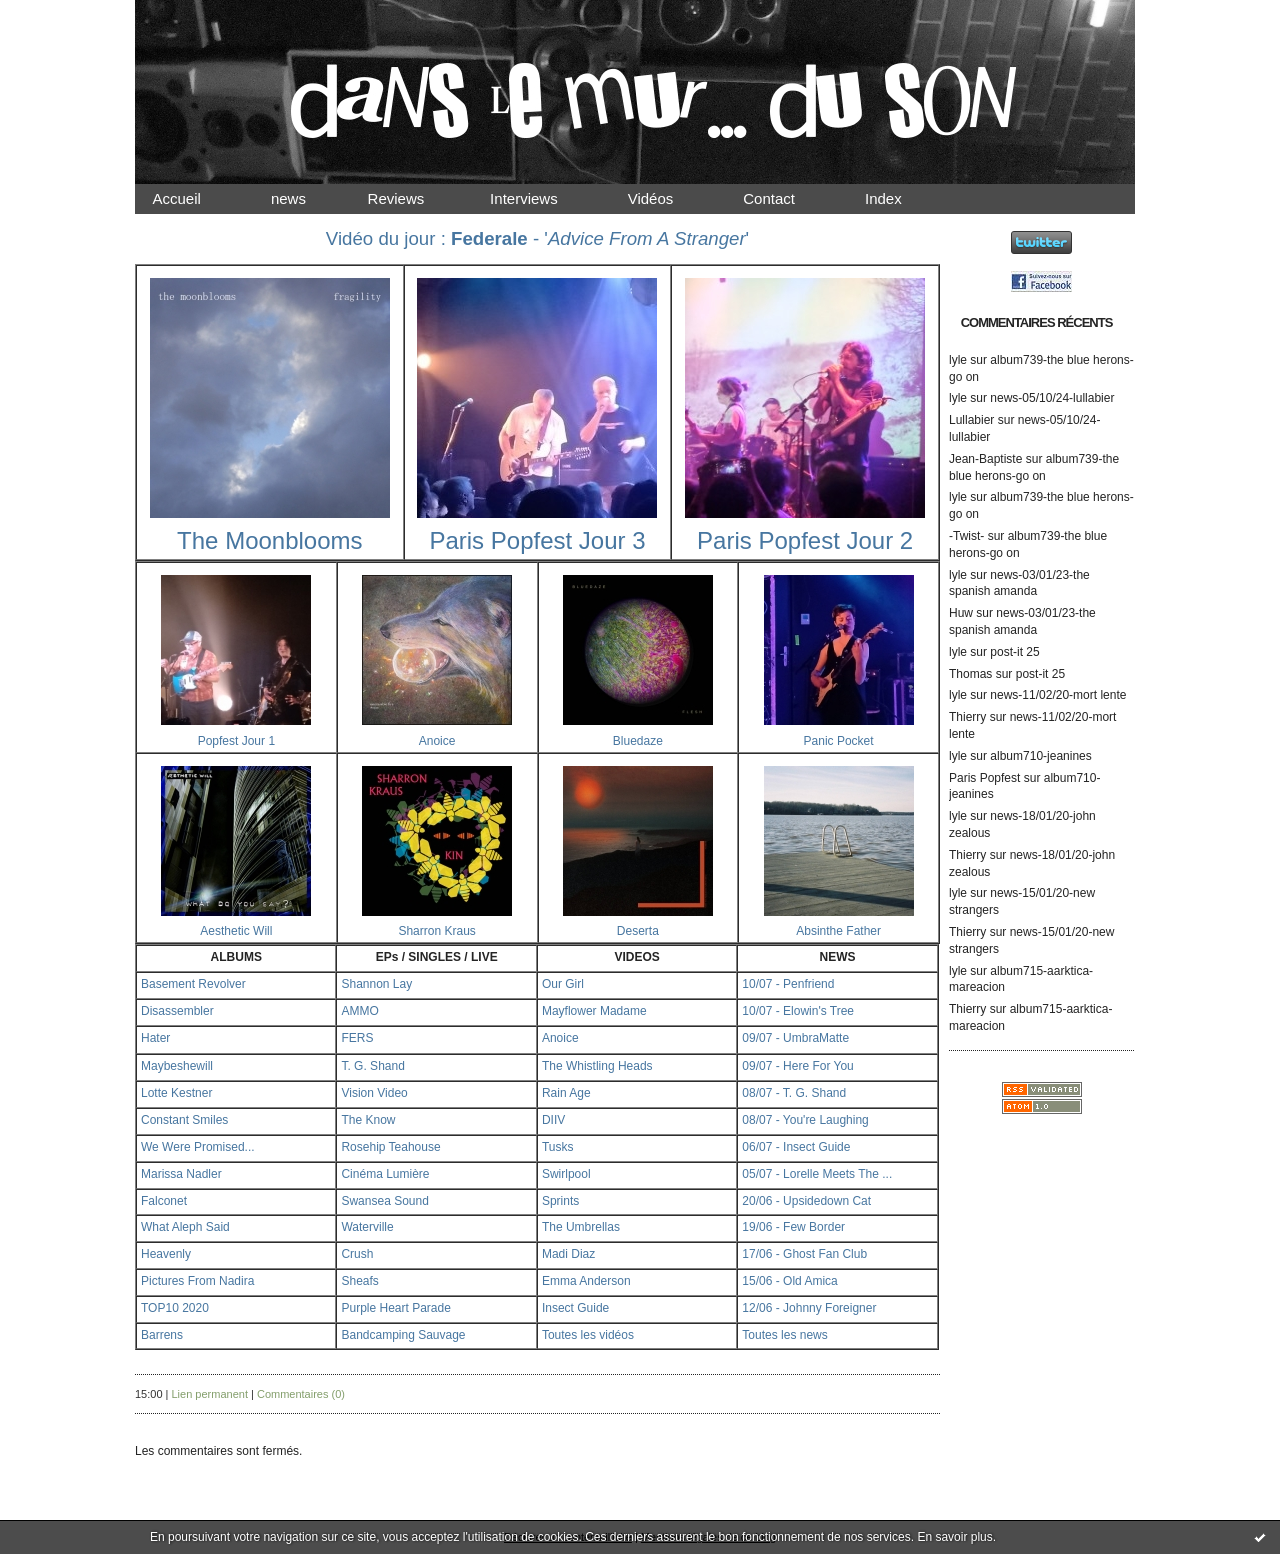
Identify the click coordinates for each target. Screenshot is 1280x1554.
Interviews (541, 198)
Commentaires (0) (301, 1394)
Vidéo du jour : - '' (537, 238)
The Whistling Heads (597, 1066)
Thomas (970, 674)
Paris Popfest (984, 778)
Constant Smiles (184, 1120)
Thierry (967, 717)
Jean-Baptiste (985, 459)
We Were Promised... (198, 1147)
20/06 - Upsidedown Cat (806, 1201)
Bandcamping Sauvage (403, 1335)
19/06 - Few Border (793, 1227)
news (305, 198)
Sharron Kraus (436, 931)
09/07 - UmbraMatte (795, 1038)
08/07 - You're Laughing (805, 1120)
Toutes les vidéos (588, 1335)
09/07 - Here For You (797, 1066)
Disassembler (177, 1011)
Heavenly (166, 1254)
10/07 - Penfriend (788, 984)
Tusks (558, 1147)
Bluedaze (638, 741)
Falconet (164, 1201)
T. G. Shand (372, 1066)
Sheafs (359, 1281)
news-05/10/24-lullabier (1052, 398)
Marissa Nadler (181, 1174)
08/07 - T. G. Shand (794, 1093)
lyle (958, 360)
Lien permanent (210, 1394)
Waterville (367, 1227)
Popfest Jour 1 (236, 741)
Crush (357, 1254)
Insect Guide (575, 1308)
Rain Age (566, 1093)
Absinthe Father (838, 931)
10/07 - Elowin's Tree (798, 1011)
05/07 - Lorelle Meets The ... (817, 1174)
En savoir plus (954, 1537)
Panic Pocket (839, 741)
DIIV (553, 1120)
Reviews (415, 198)
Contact (786, 198)
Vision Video (374, 1093)
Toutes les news (784, 1335)
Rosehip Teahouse (390, 1147)
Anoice (437, 741)
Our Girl (563, 984)
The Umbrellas (581, 1227)
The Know (368, 1120)
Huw (961, 613)
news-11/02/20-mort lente (1058, 695)
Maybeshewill (177, 1066)
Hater (155, 1038)
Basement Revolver (193, 984)
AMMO (359, 1011)
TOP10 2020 (175, 1308)
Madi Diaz (568, 1254)
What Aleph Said (185, 1227)
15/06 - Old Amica (789, 1281)
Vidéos (667, 198)
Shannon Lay (376, 984)
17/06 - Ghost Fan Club (804, 1254)
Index (900, 198)
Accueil (194, 198)
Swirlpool (566, 1174)
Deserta (638, 931)
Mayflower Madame (594, 1011)
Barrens (162, 1335)
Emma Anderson (586, 1281)
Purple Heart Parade (395, 1308)
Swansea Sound (384, 1201)
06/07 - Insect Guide (796, 1147)
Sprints (560, 1201)
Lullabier (971, 420)
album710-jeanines (1040, 756)
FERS (357, 1038)
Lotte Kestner (176, 1093)
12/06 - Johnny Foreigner (809, 1308)
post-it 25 (1014, 652)
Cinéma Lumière (385, 1174)
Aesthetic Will (236, 931)
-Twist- (966, 536)
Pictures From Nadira (197, 1281)
